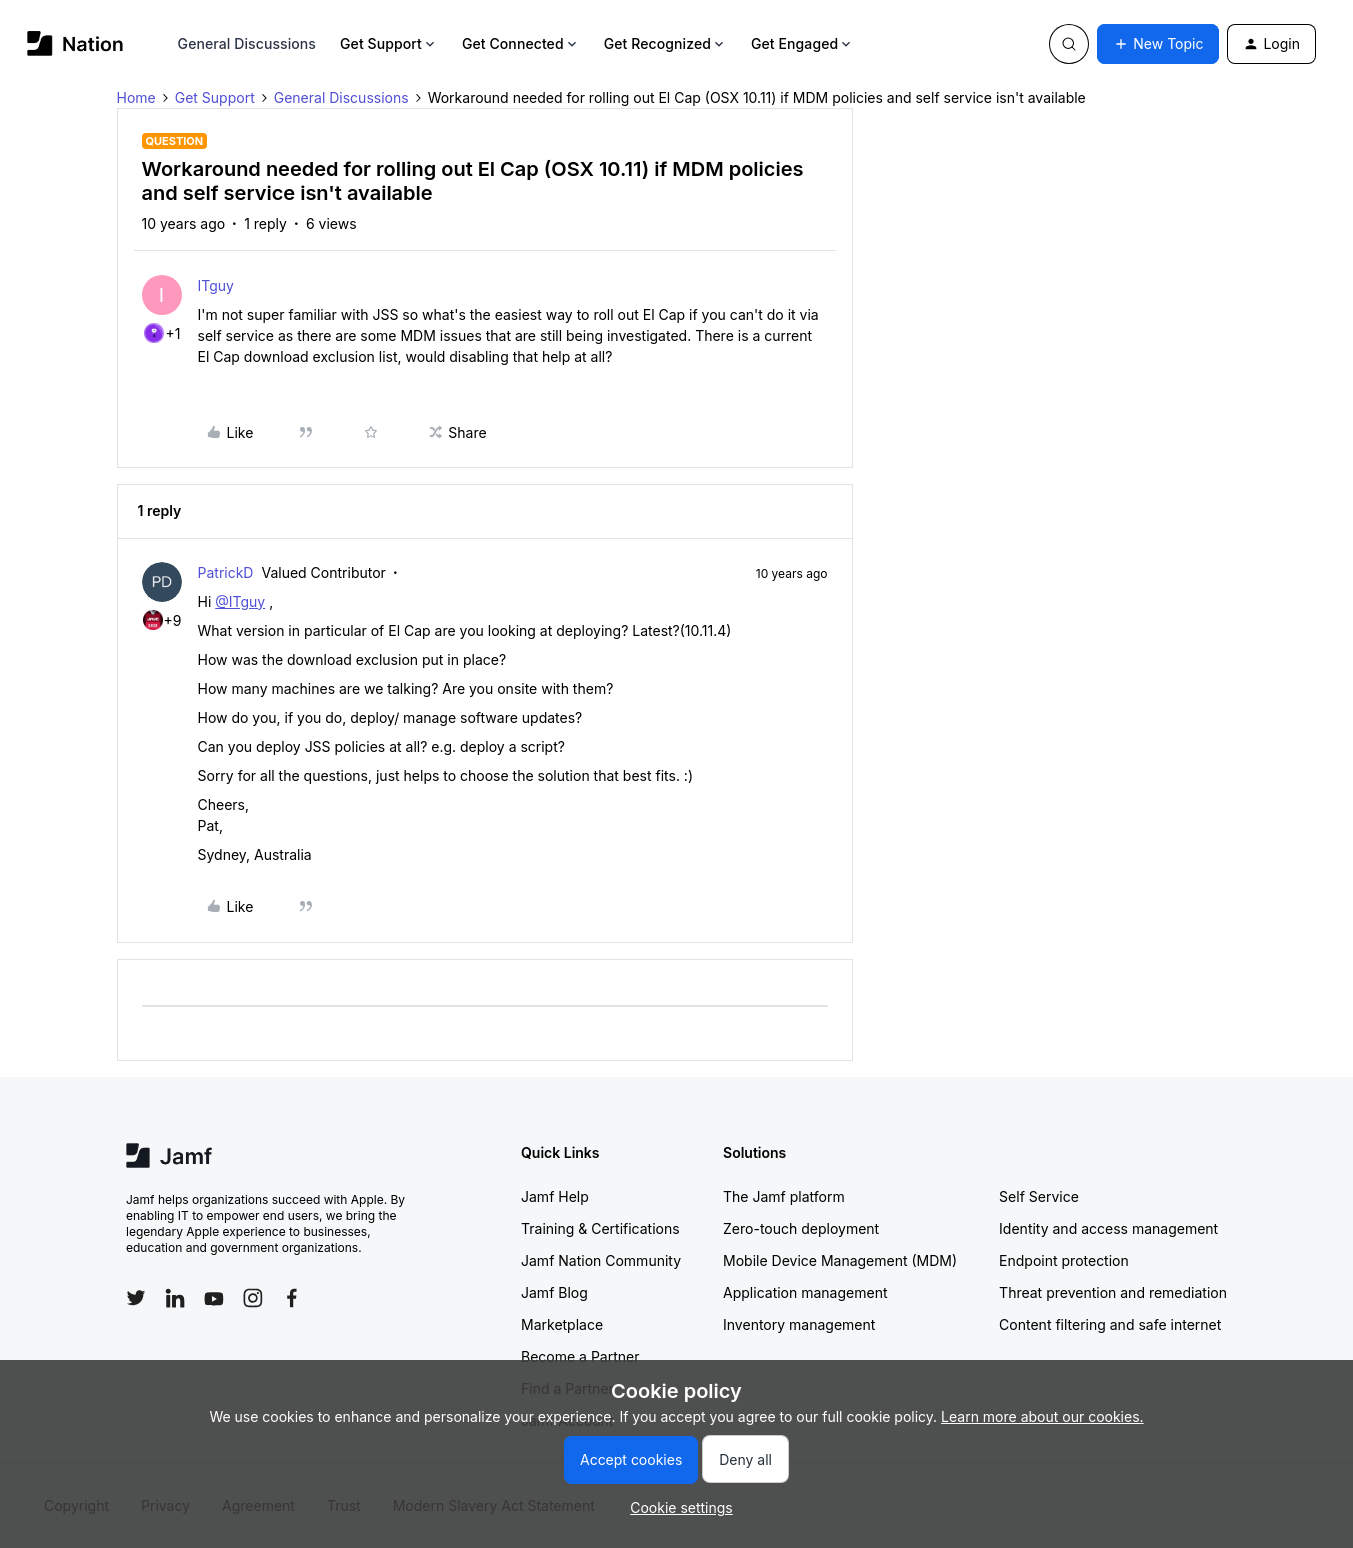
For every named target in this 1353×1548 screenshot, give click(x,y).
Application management (805, 1292)
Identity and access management (1108, 1228)
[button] (1158, 44)
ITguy (216, 285)
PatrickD (226, 572)
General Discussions (247, 43)
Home (136, 97)
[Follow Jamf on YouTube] (214, 1298)
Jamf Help (555, 1196)
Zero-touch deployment (801, 1228)
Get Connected (521, 43)
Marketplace (562, 1324)
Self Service (1039, 1196)
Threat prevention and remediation (1113, 1292)
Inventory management (799, 1324)
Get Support (389, 43)
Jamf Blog (554, 1292)
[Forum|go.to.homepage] (75, 43)
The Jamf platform (784, 1196)
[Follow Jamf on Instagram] (253, 1298)
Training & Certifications (600, 1228)
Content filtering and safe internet (1110, 1324)
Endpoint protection (1064, 1260)
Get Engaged (802, 43)
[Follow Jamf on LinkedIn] (175, 1298)
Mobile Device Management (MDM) (840, 1260)
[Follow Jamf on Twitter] (136, 1298)
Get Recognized (665, 43)
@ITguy (240, 601)
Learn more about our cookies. (1042, 1416)
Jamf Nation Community (601, 1260)
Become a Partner (580, 1356)
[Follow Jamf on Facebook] (292, 1298)
